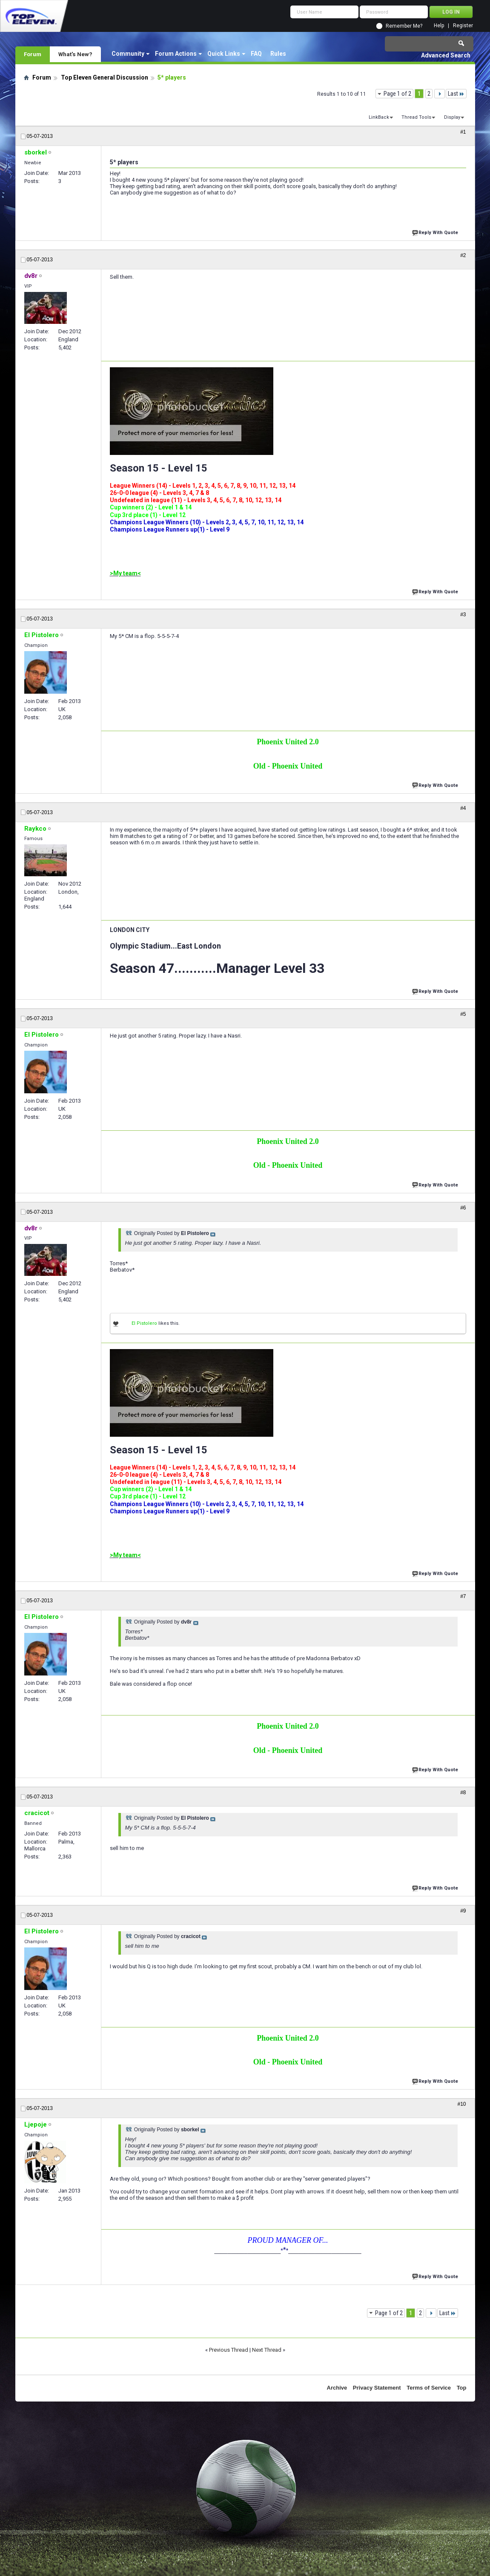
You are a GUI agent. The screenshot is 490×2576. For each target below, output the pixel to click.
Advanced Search (445, 55)
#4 (463, 808)
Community (128, 53)
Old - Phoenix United (288, 766)
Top (462, 2387)
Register (463, 25)
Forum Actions (176, 53)
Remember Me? (404, 26)
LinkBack (379, 117)
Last (456, 93)
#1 (463, 132)
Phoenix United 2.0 (288, 742)
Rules (278, 53)
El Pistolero (144, 1323)
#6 (463, 1208)
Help (439, 25)
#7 (463, 1596)
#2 (463, 255)
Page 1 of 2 (397, 93)
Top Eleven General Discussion (104, 77)
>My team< (125, 573)
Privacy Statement (377, 2387)
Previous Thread (228, 2350)
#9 (463, 1911)
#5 (463, 1014)
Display (452, 117)
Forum (32, 54)
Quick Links (223, 53)
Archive (337, 2387)
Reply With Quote (436, 231)
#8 (463, 1792)
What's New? (75, 54)
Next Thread (266, 2350)
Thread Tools (416, 117)
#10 (461, 2104)
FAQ (256, 53)
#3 (463, 615)
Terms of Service (429, 2387)
